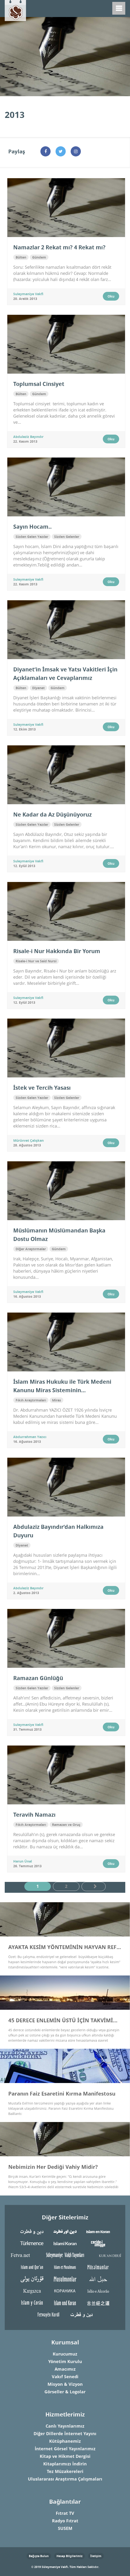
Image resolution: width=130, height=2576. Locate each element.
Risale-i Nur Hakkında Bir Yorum (56, 951)
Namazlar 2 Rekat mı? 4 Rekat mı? (59, 247)
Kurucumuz (65, 2354)
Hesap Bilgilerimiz (69, 2556)
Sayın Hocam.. (32, 526)
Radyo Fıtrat (65, 2521)
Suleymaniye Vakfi (28, 294)
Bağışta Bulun (39, 2556)
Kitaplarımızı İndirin (65, 2464)
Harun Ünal (22, 1861)
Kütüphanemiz (65, 2441)
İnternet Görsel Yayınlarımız (65, 2449)
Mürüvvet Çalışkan (28, 1140)
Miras (56, 1400)
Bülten (21, 257)
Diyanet (38, 688)
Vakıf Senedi (65, 2377)
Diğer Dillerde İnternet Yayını (65, 2434)
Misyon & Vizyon (65, 2384)
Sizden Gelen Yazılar (32, 536)
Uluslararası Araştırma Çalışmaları (65, 2479)
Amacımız (65, 2369)
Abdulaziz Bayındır (28, 436)
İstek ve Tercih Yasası (42, 1087)
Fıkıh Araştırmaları (31, 1400)
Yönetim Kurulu (65, 2361)
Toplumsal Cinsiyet (38, 384)
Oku (111, 296)
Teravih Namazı (34, 1814)
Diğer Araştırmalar (31, 1249)
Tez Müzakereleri (65, 2471)
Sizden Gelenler (66, 536)
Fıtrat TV (65, 2513)
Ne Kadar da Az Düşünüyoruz (52, 814)
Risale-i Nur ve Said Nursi (36, 961)
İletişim (95, 2556)
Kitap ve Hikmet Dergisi (65, 2456)
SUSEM (65, 2528)
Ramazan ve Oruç (66, 1824)
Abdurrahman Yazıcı (29, 1437)
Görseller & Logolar (65, 2392)
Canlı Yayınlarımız (65, 2426)
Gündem (39, 257)
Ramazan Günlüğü (38, 1678)
